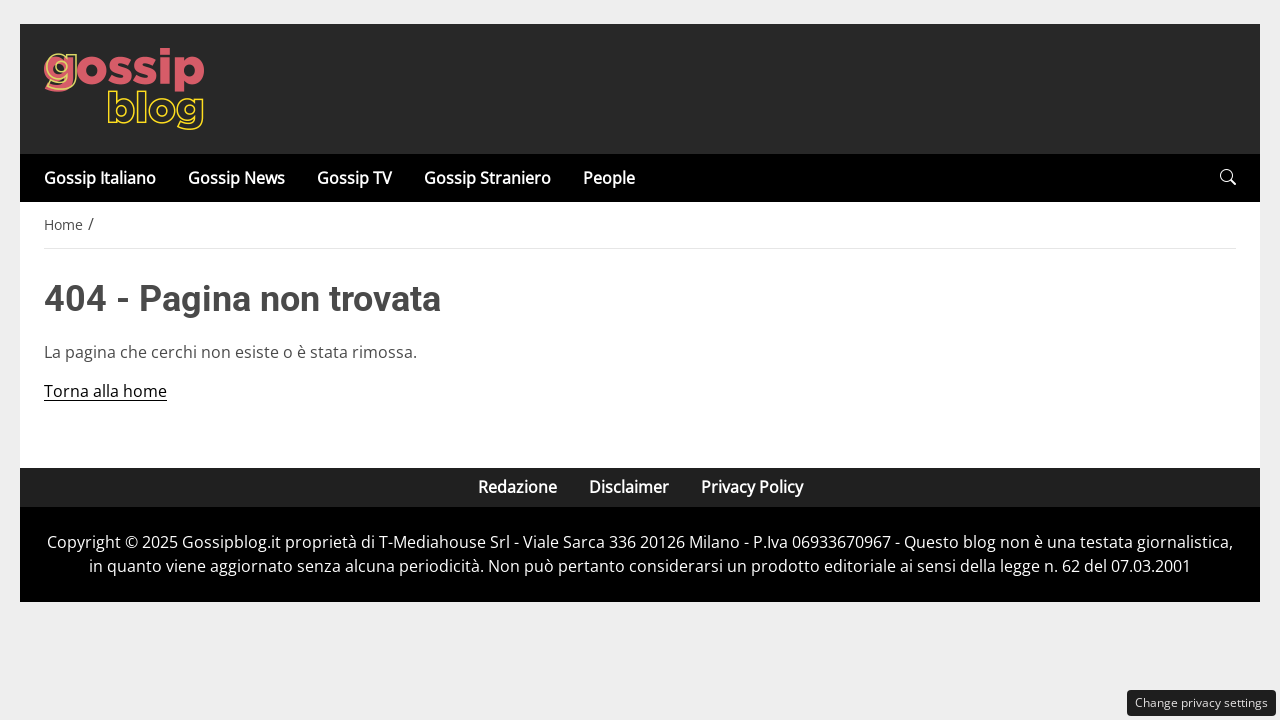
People (609, 178)
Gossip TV (354, 178)
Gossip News (236, 178)
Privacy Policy (752, 487)
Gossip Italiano (100, 178)
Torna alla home (105, 391)
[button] (1228, 177)
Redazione (517, 487)
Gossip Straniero (487, 178)
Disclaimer (629, 487)
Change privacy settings (1201, 702)
